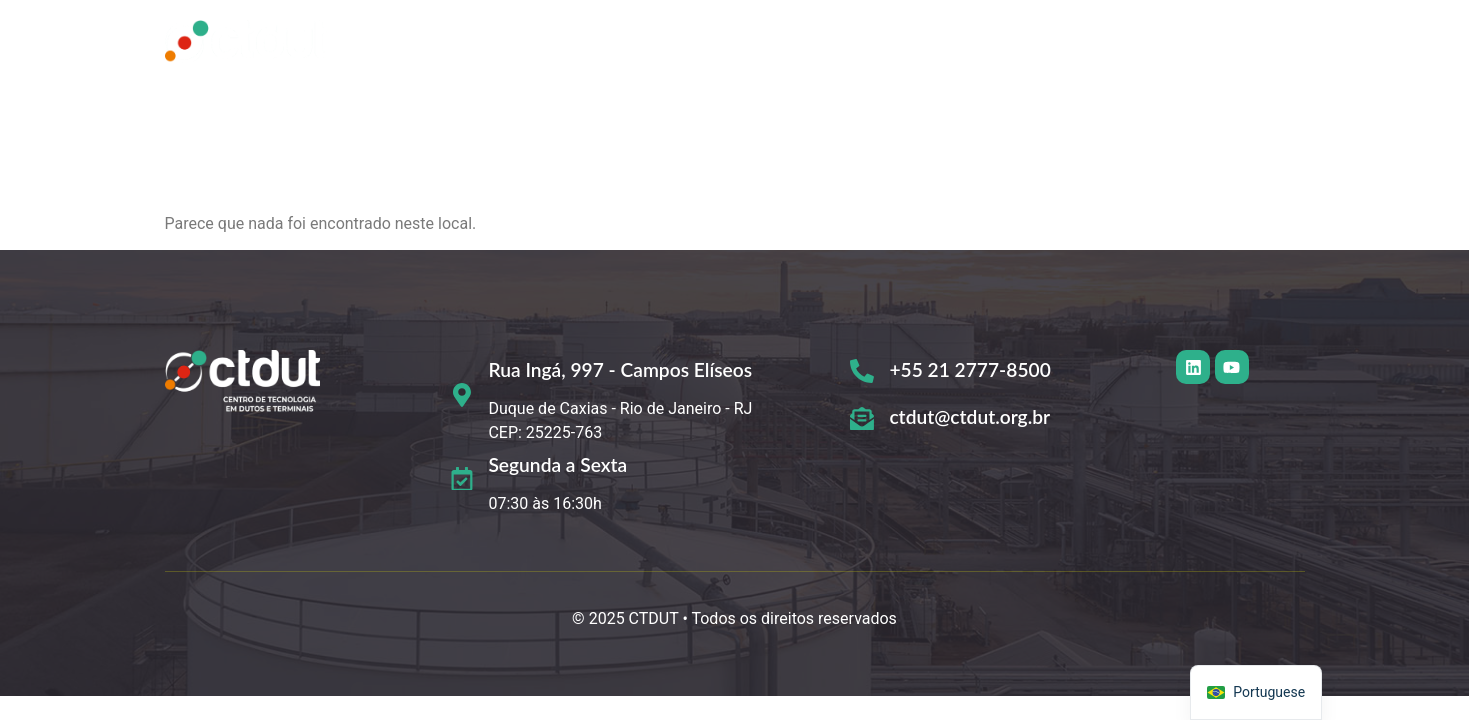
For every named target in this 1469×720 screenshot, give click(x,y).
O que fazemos (816, 42)
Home (548, 42)
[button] (969, 43)
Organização (964, 42)
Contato (1252, 42)
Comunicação (1116, 42)
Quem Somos (667, 42)
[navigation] (1256, 692)
